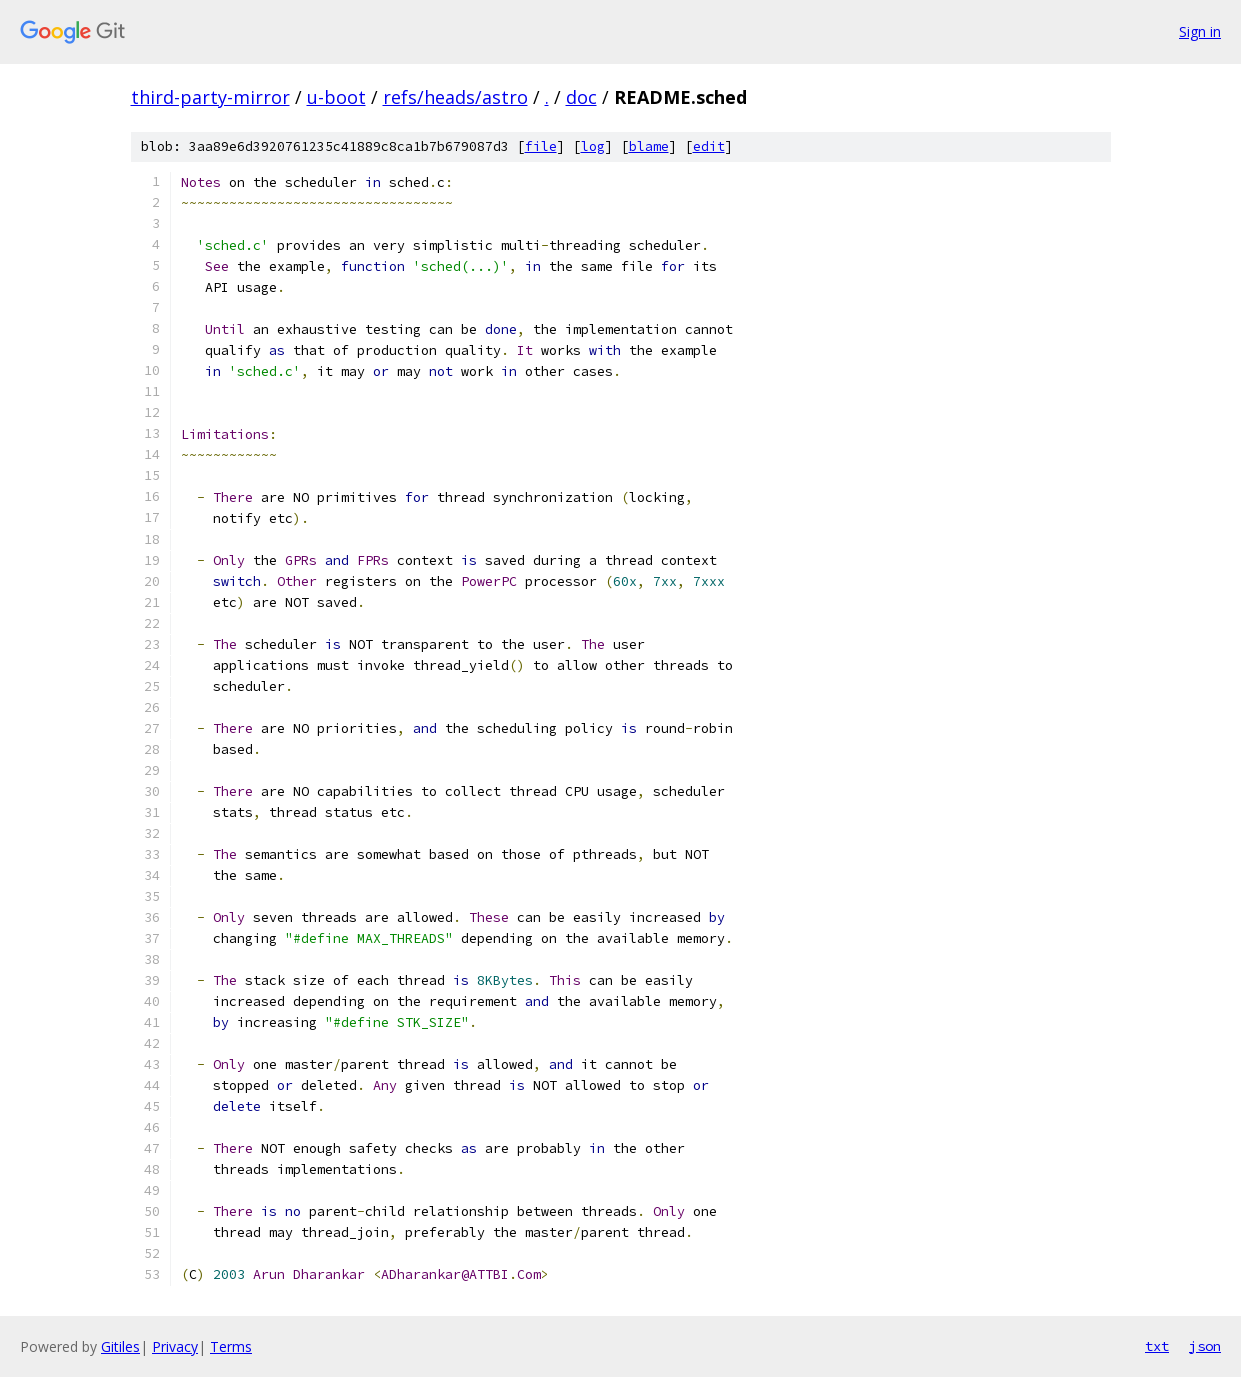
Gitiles (120, 1346)
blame (649, 146)
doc (581, 97)
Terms (231, 1346)
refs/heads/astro (455, 97)
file (541, 146)
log (593, 146)
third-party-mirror (210, 97)
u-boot (336, 97)
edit (709, 146)
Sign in (1200, 31)
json (1205, 1346)
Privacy (175, 1346)
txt (1157, 1346)
